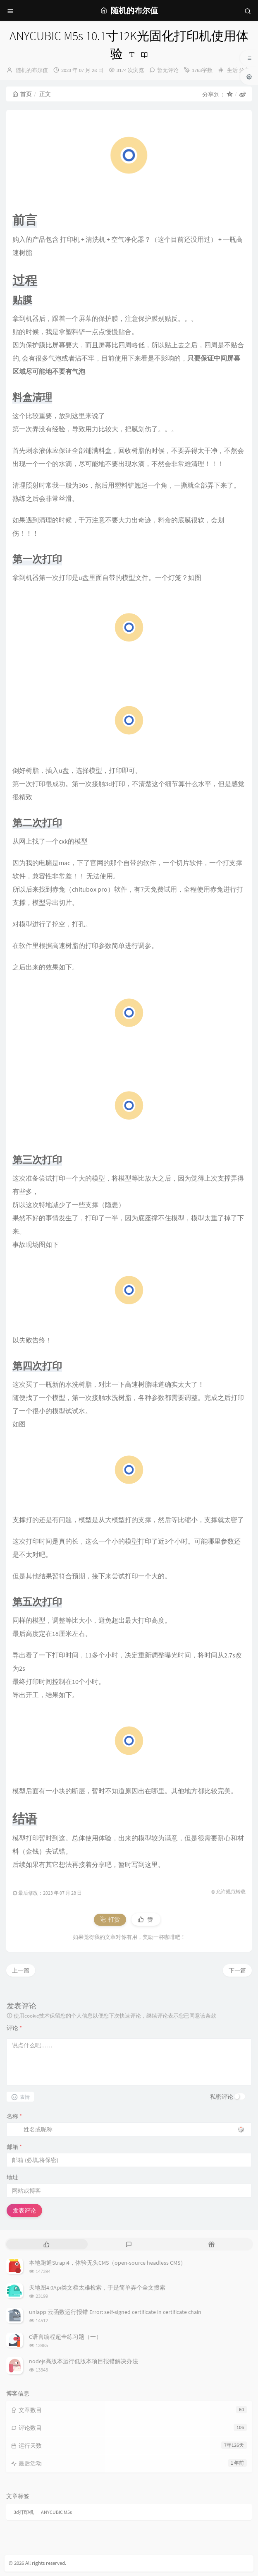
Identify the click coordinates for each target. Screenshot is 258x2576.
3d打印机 (24, 2512)
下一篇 (237, 1970)
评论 (14, 2028)
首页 (22, 94)
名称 (14, 2116)
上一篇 (20, 1970)
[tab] (46, 2244)
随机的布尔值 (32, 70)
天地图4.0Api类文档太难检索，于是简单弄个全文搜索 (97, 2287)
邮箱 (14, 2146)
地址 (12, 2177)
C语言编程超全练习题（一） (65, 2336)
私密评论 (221, 2096)
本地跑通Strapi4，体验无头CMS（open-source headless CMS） (107, 2262)
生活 (232, 70)
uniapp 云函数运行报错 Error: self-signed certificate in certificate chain (115, 2312)
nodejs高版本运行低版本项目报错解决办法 (83, 2361)
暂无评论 (168, 70)
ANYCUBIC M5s (56, 2512)
